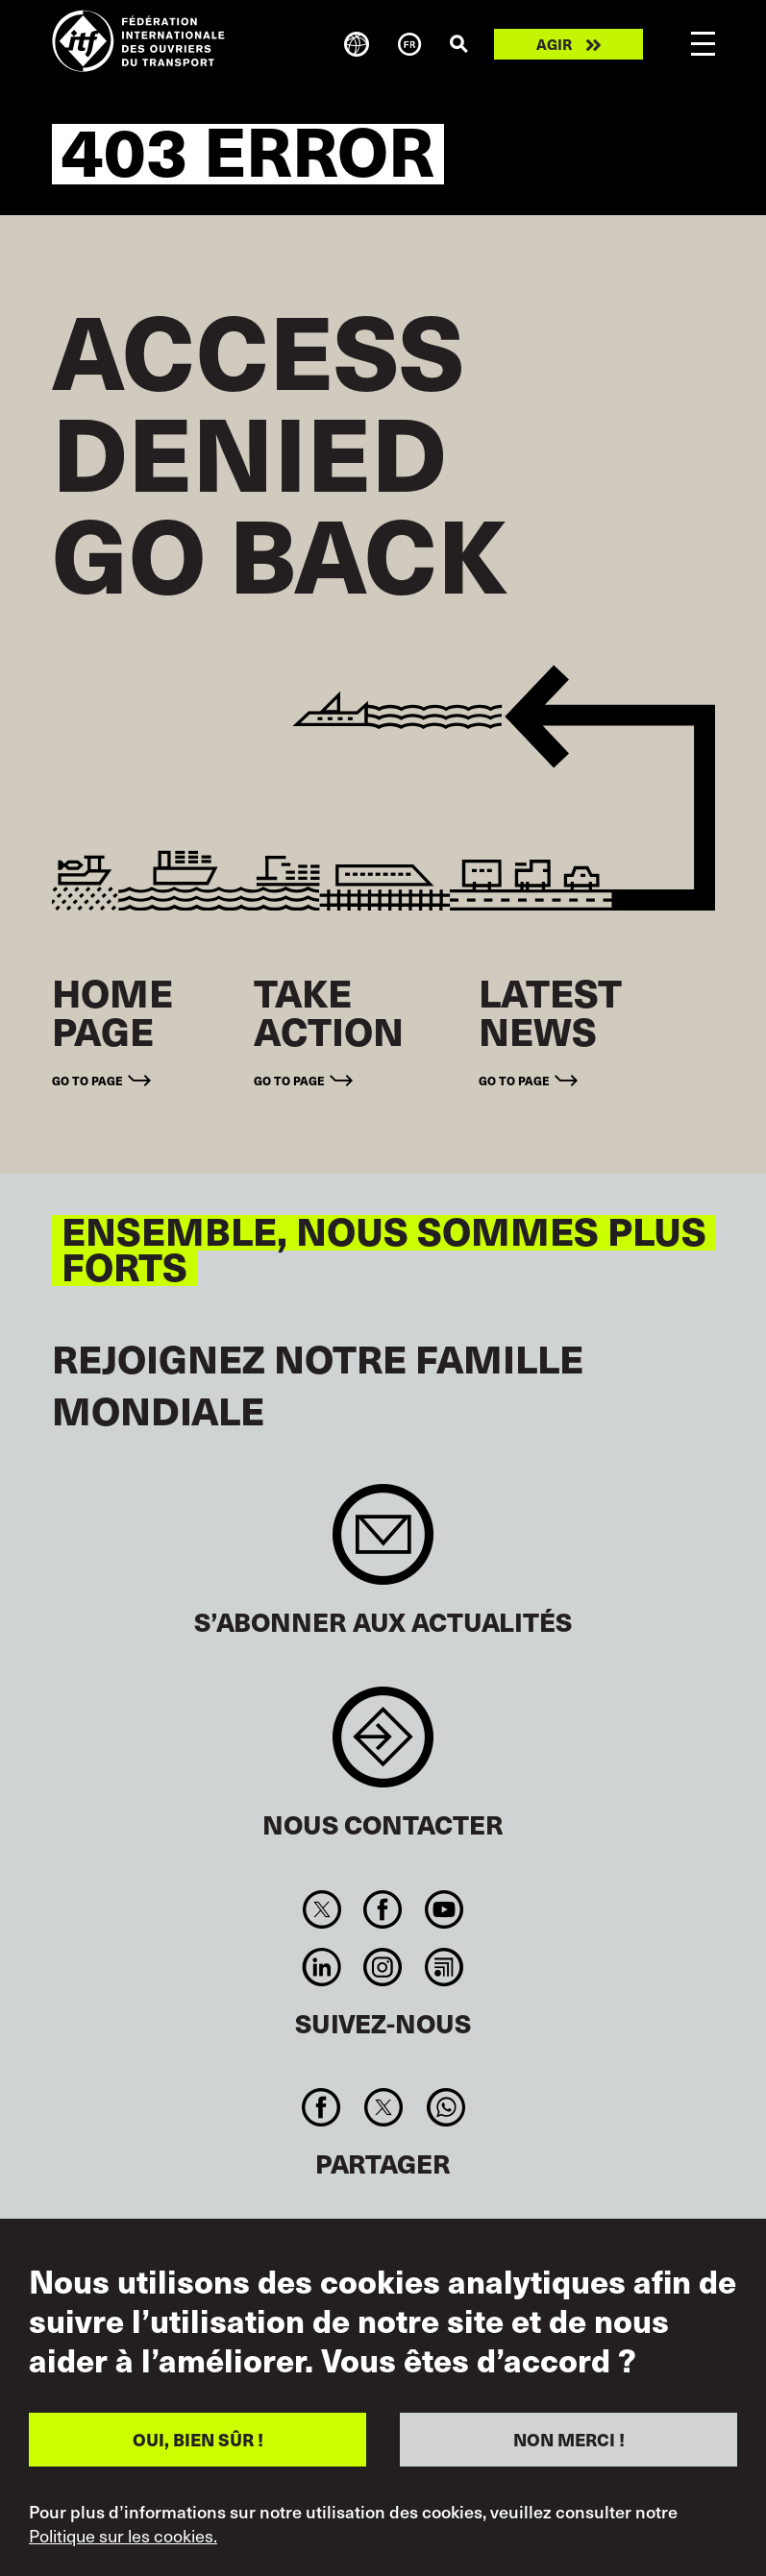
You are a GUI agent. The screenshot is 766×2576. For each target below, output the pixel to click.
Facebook (383, 1909)
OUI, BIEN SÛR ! (198, 2439)
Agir (554, 44)
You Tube (443, 1909)
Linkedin (322, 1967)
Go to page (87, 1080)
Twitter (322, 1909)
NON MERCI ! (569, 2439)
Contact (383, 1747)
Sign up (383, 1544)
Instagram (383, 1967)
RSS (443, 1967)
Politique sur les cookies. (123, 2535)
